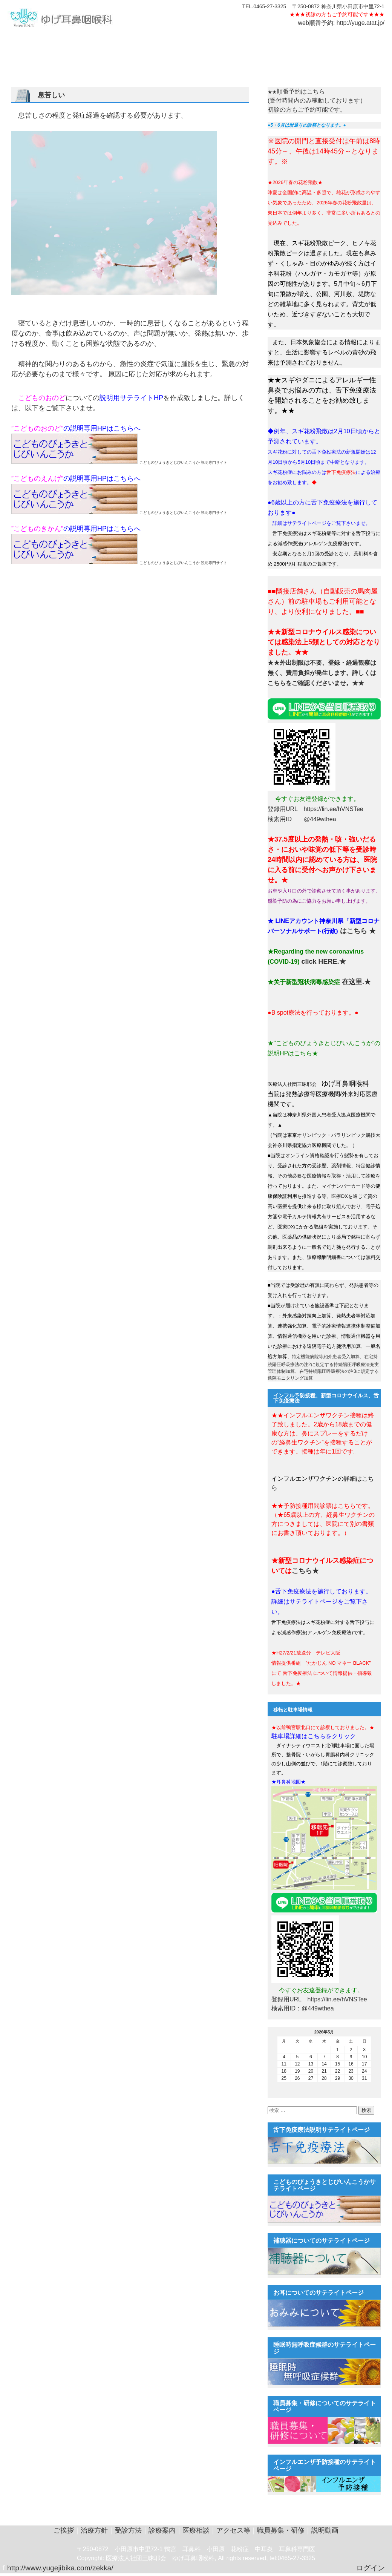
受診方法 (113, 41)
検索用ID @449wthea (302, 819)
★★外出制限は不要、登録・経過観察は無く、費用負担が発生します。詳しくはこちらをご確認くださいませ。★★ (322, 672)
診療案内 (141, 41)
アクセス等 (201, 41)
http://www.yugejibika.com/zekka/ (60, 2568)
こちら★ (305, 1571)
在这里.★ (355, 982)
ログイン (370, 2568)
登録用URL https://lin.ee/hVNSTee (315, 809)
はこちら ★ (357, 931)
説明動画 (256, 41)
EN (340, 41)
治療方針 (45, 41)
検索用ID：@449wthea (302, 2008)
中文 (357, 41)
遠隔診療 (285, 41)
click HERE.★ (322, 961)
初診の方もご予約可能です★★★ (344, 14)
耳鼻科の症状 (79, 41)
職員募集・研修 (281, 2530)
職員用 (230, 41)
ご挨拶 (19, 41)
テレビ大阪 (316, 41)
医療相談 (170, 41)
